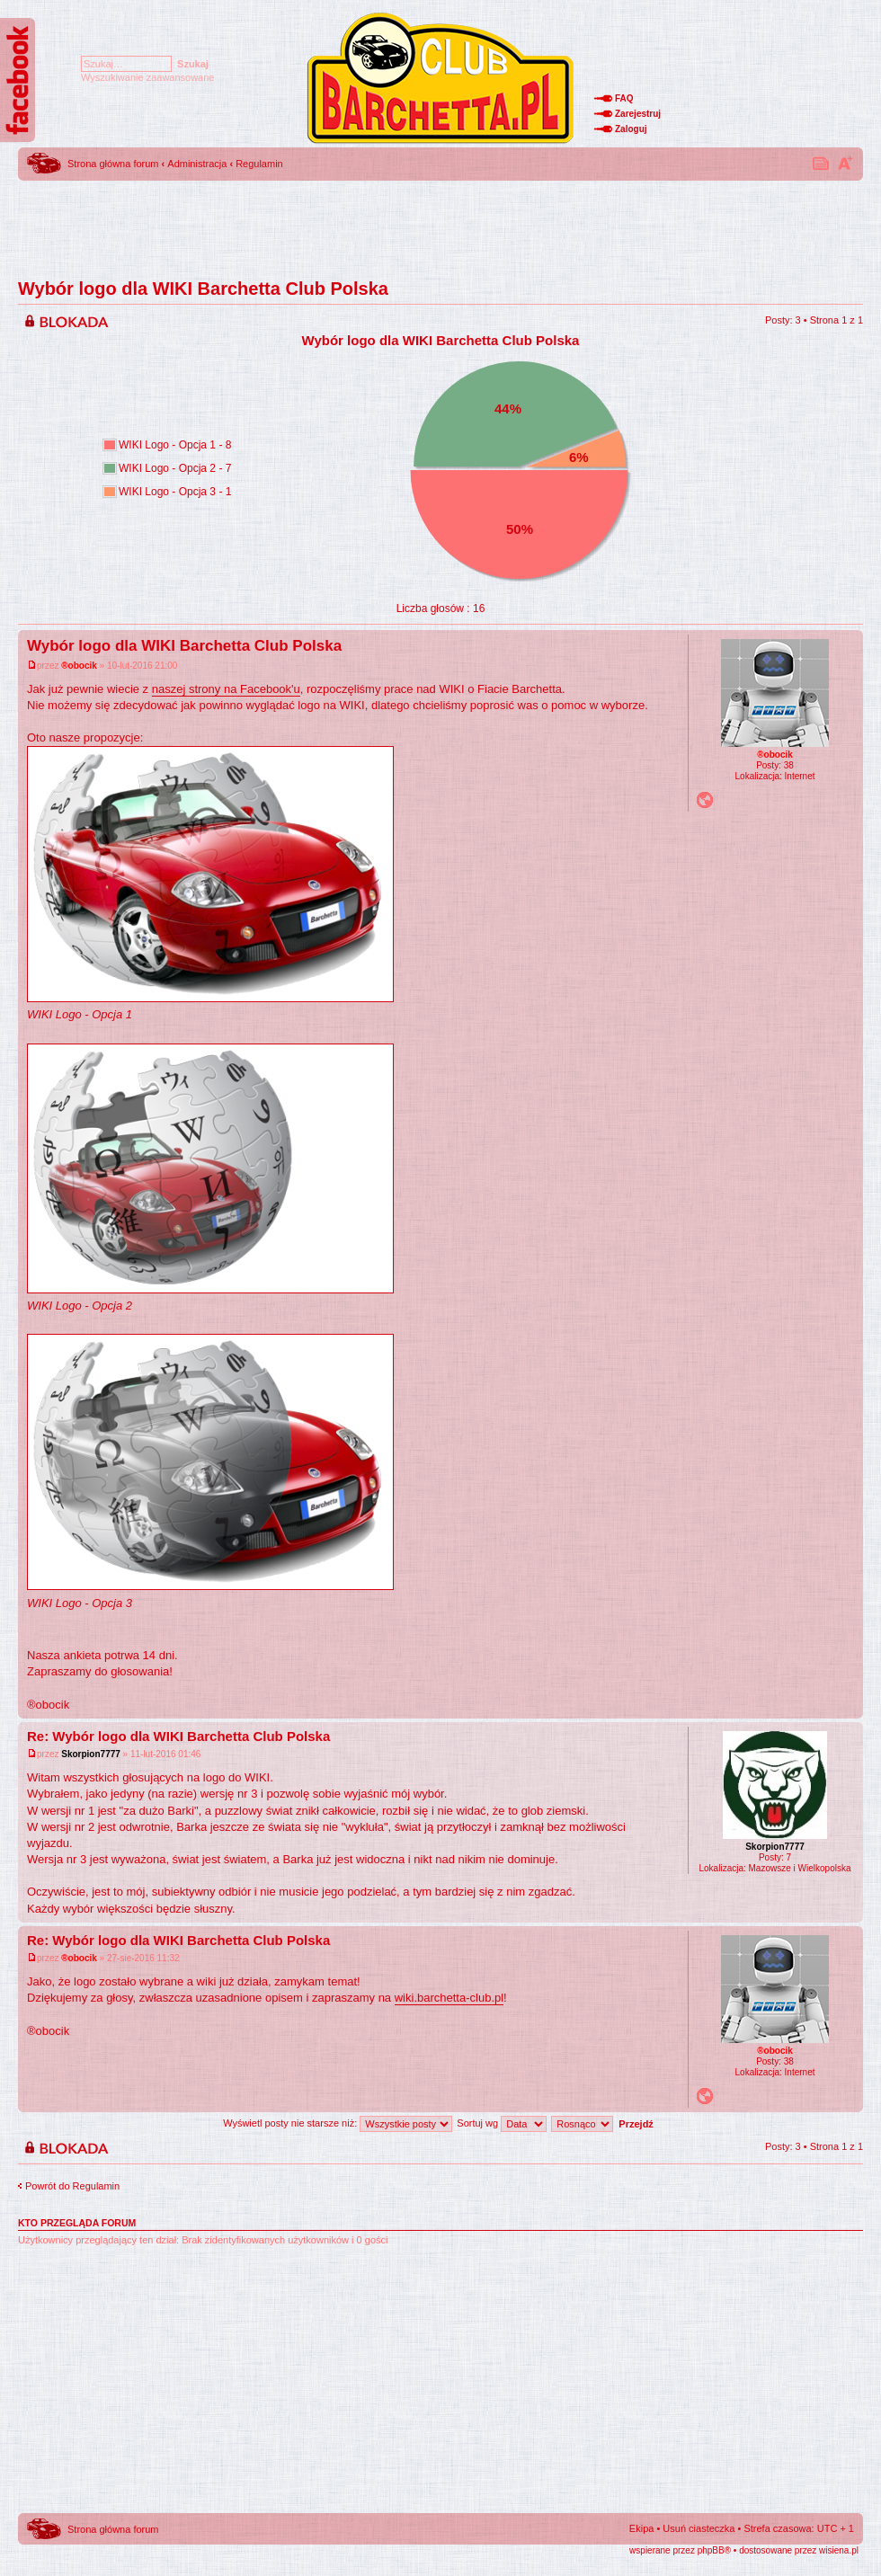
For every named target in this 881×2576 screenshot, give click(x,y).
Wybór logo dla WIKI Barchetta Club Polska (203, 288)
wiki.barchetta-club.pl (449, 1997)
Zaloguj (631, 129)
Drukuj (822, 162)
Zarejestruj (638, 114)
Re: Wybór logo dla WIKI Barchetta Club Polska (178, 1736)
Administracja (197, 163)
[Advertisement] (440, 224)
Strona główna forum (113, 163)
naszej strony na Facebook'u (226, 689)
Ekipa (641, 2528)
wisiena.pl (839, 2550)
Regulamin (259, 163)
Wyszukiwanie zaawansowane (147, 77)
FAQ (624, 98)
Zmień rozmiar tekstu (845, 162)
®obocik (79, 666)
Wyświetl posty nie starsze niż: (337, 2123)
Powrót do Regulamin (72, 2186)
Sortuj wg (502, 2123)
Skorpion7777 (90, 1754)
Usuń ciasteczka (698, 2528)
